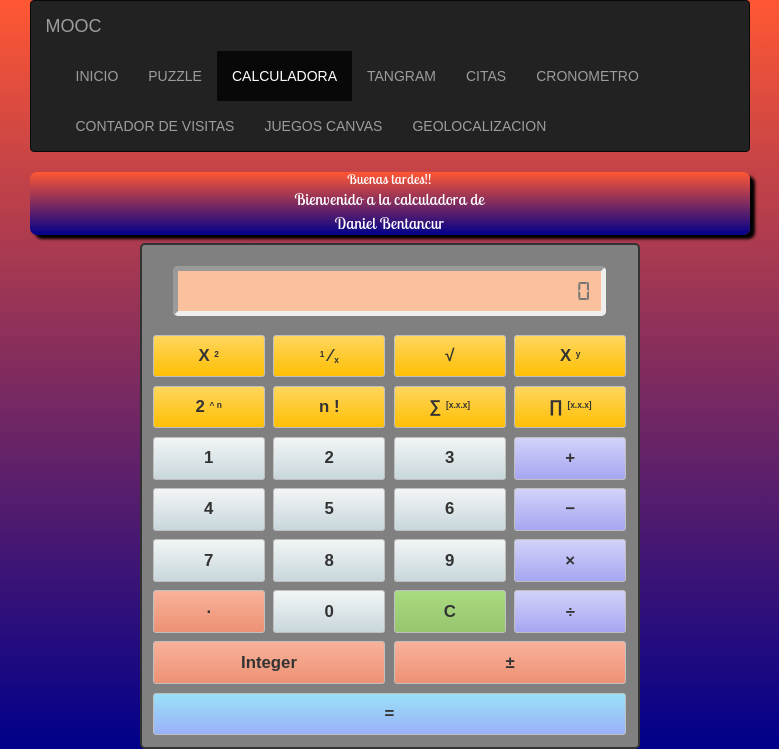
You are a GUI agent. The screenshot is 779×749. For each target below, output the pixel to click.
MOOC (74, 26)
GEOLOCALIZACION (479, 126)
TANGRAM (401, 76)
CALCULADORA (284, 76)
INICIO (97, 76)
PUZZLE (175, 76)
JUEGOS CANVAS (323, 126)
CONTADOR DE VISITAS (155, 126)
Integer (269, 662)
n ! (329, 406)
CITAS (486, 76)
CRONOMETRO (587, 76)
